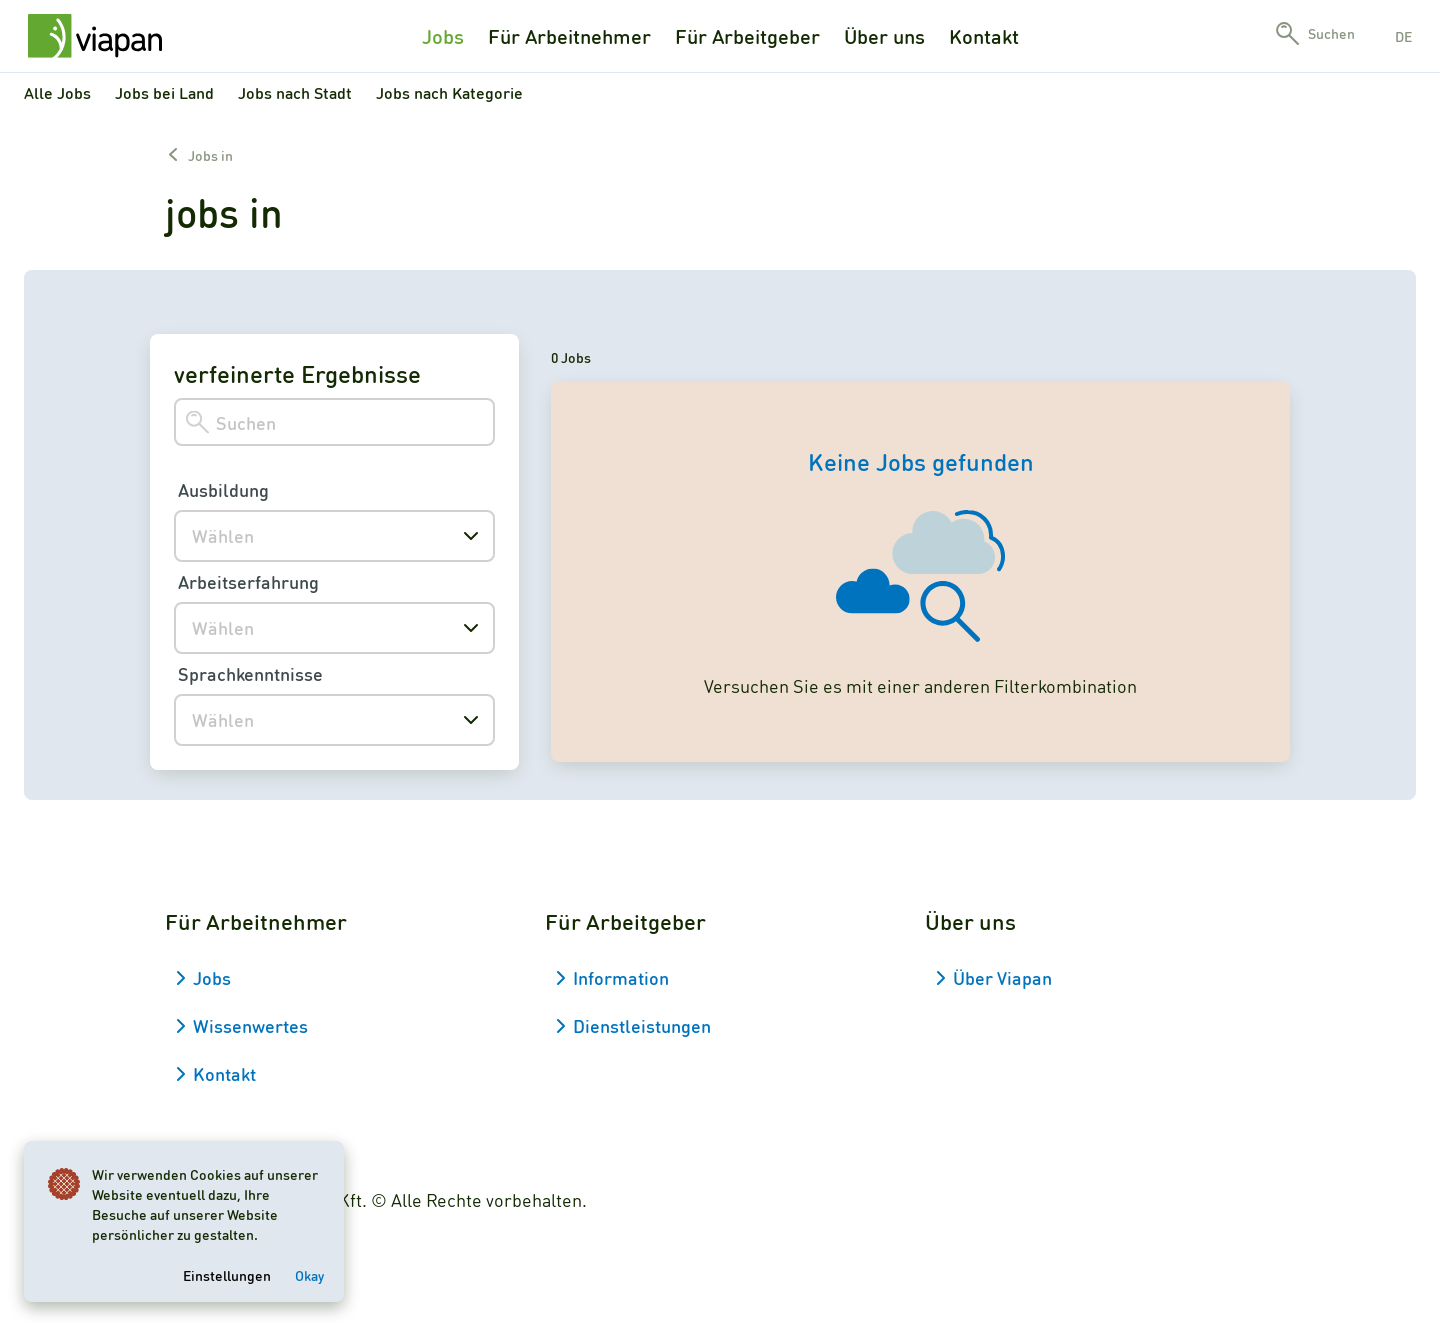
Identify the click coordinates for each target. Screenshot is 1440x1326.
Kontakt (984, 36)
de (1403, 36)
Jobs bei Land (164, 92)
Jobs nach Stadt (295, 92)
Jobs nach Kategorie (449, 92)
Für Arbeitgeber (747, 36)
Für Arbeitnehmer (569, 36)
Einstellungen (227, 1275)
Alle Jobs (57, 92)
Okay (309, 1275)
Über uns (884, 36)
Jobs (443, 36)
